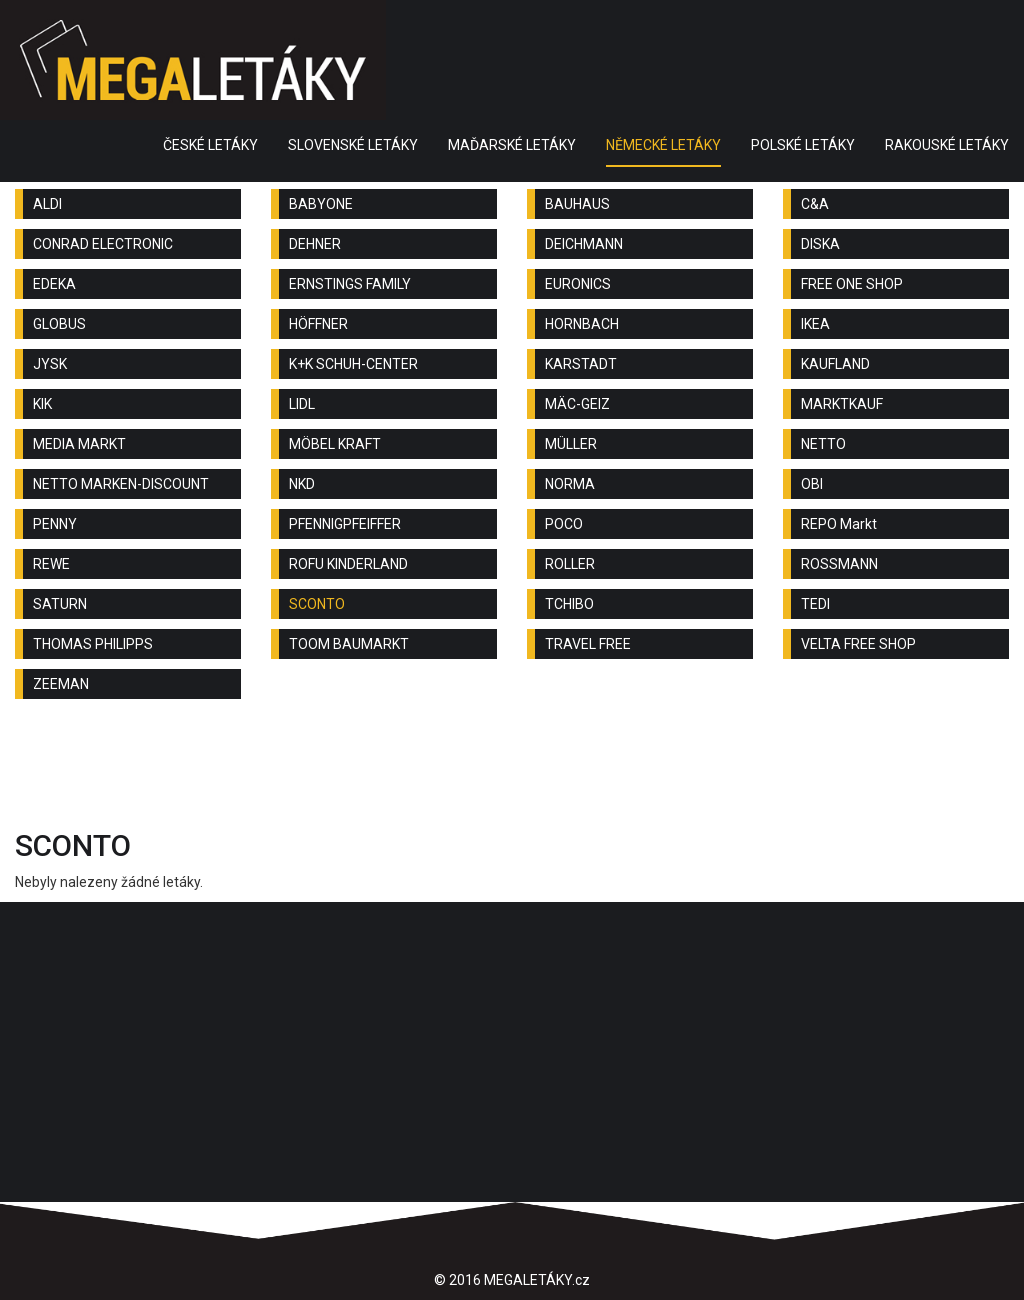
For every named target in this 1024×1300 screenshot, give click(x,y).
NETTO (823, 444)
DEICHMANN (584, 244)
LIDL (302, 404)
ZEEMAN (61, 684)
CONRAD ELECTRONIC (103, 244)
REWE (51, 564)
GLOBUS (59, 324)
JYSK (50, 364)
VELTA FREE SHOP (858, 644)
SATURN (60, 604)
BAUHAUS (577, 204)
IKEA (815, 324)
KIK (42, 404)
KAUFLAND (835, 364)
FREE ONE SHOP (852, 284)
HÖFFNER (318, 324)
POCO (564, 524)
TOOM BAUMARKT (349, 644)
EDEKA (54, 284)
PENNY (55, 524)
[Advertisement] (512, 769)
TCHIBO (569, 604)
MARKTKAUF (842, 404)
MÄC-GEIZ (577, 404)
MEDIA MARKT (79, 444)
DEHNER (315, 244)
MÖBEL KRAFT (335, 444)
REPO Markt (839, 524)
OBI (812, 484)
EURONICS (578, 284)
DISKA (820, 244)
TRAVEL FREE (588, 644)
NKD (302, 484)
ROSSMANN (839, 564)
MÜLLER (571, 444)
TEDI (815, 604)
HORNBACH (582, 324)
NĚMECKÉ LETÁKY (663, 145)
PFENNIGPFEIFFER (345, 524)
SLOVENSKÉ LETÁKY (353, 145)
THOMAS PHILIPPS (93, 644)
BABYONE (321, 204)
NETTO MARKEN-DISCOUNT (121, 484)
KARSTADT (581, 364)
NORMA (570, 484)
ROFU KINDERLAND (348, 564)
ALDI (47, 204)
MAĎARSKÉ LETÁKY (512, 145)
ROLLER (570, 564)
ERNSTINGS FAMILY (350, 284)
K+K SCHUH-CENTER (353, 364)
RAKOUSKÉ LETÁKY (947, 145)
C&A (815, 204)
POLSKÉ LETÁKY (803, 145)
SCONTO (317, 604)
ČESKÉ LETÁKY (210, 145)
